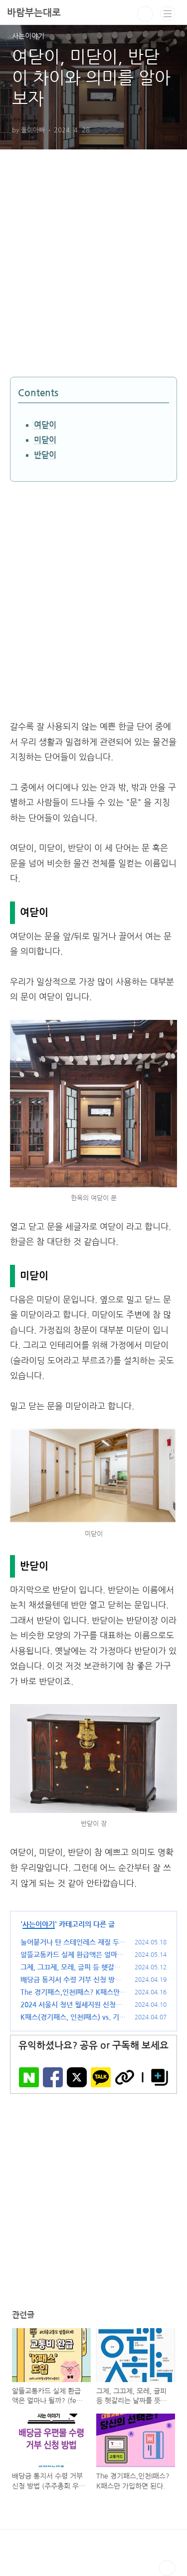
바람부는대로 (34, 12)
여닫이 (45, 425)
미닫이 (45, 440)
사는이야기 (38, 1924)
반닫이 (45, 455)
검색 (145, 13)
